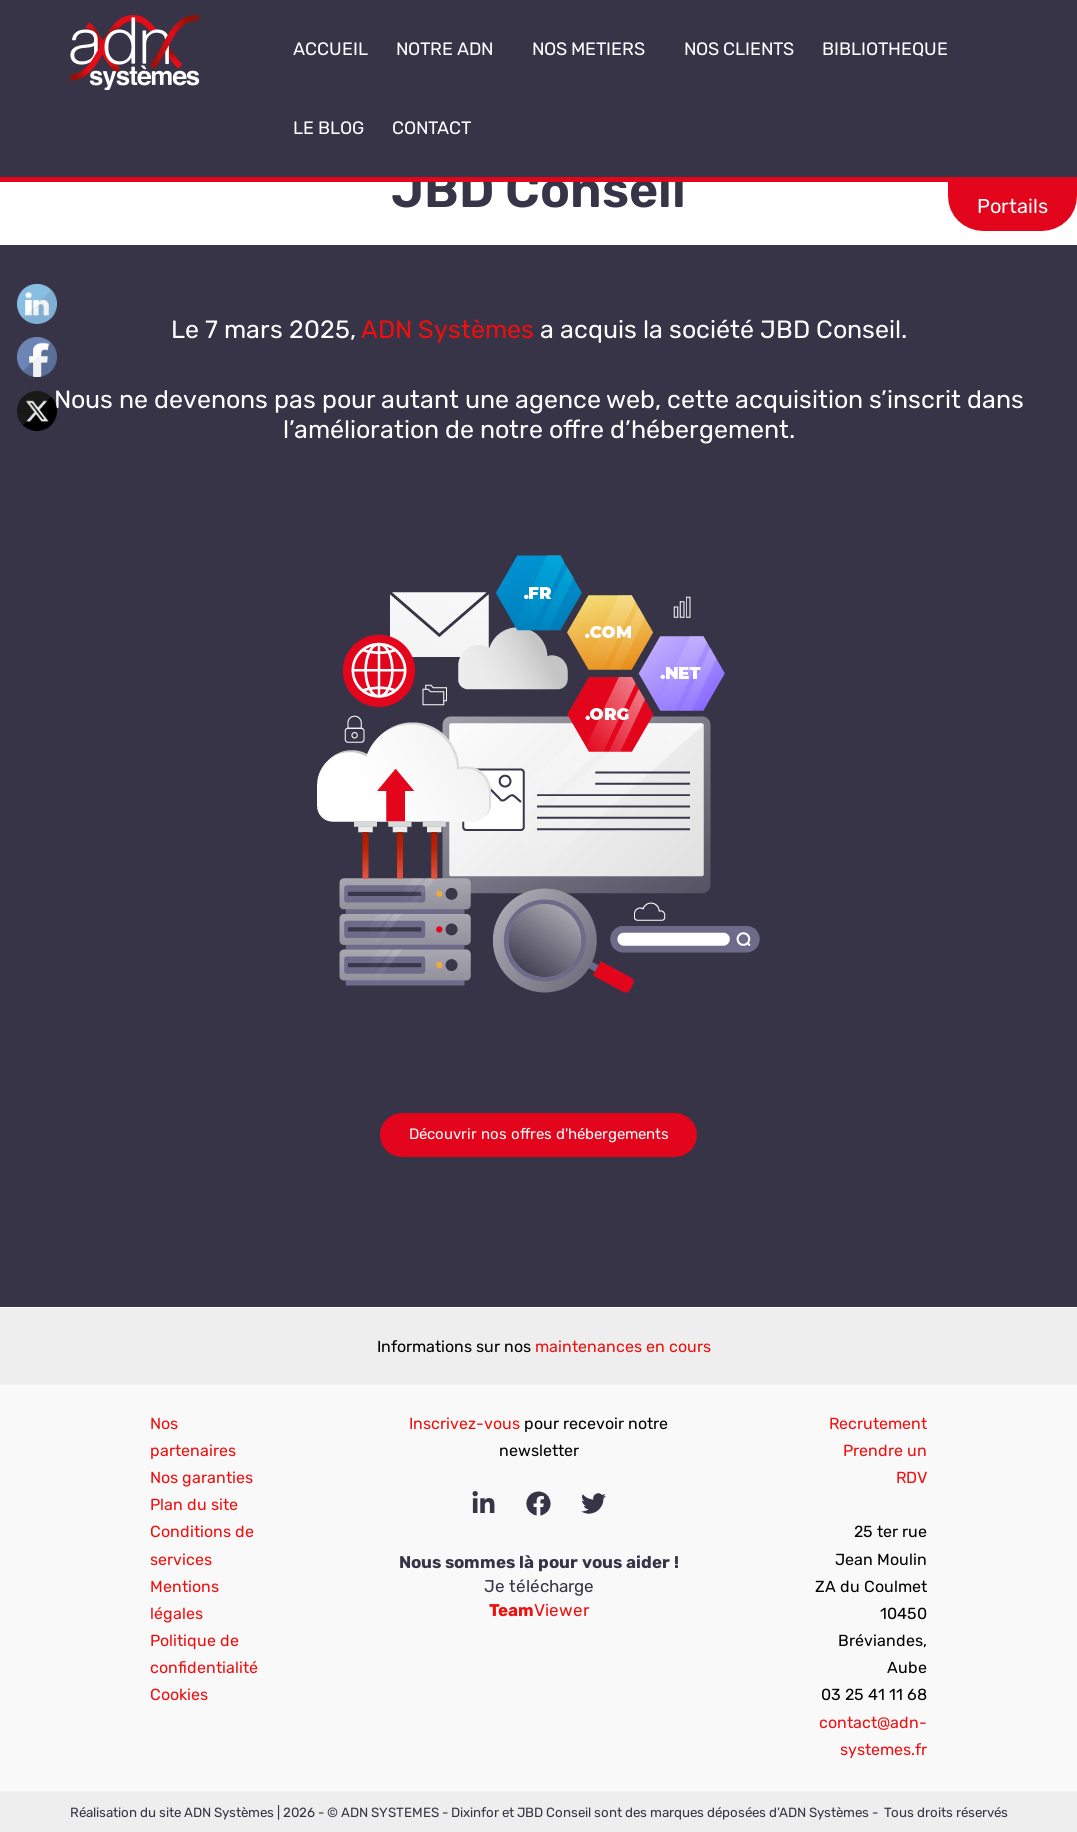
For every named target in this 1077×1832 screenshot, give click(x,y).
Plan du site (194, 1504)
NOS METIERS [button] (594, 49)
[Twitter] (593, 1503)
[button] (501, 50)
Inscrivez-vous (464, 1423)
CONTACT (431, 128)
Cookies (179, 1694)
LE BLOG (328, 128)
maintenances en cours (623, 1346)
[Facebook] (538, 1503)
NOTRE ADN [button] (450, 49)
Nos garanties (201, 1477)
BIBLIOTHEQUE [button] (890, 49)
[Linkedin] (483, 1503)
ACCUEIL (330, 49)
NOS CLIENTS (739, 49)
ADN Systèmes (447, 329)
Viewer (539, 1610)
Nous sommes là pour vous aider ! (539, 1562)
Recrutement (878, 1423)
